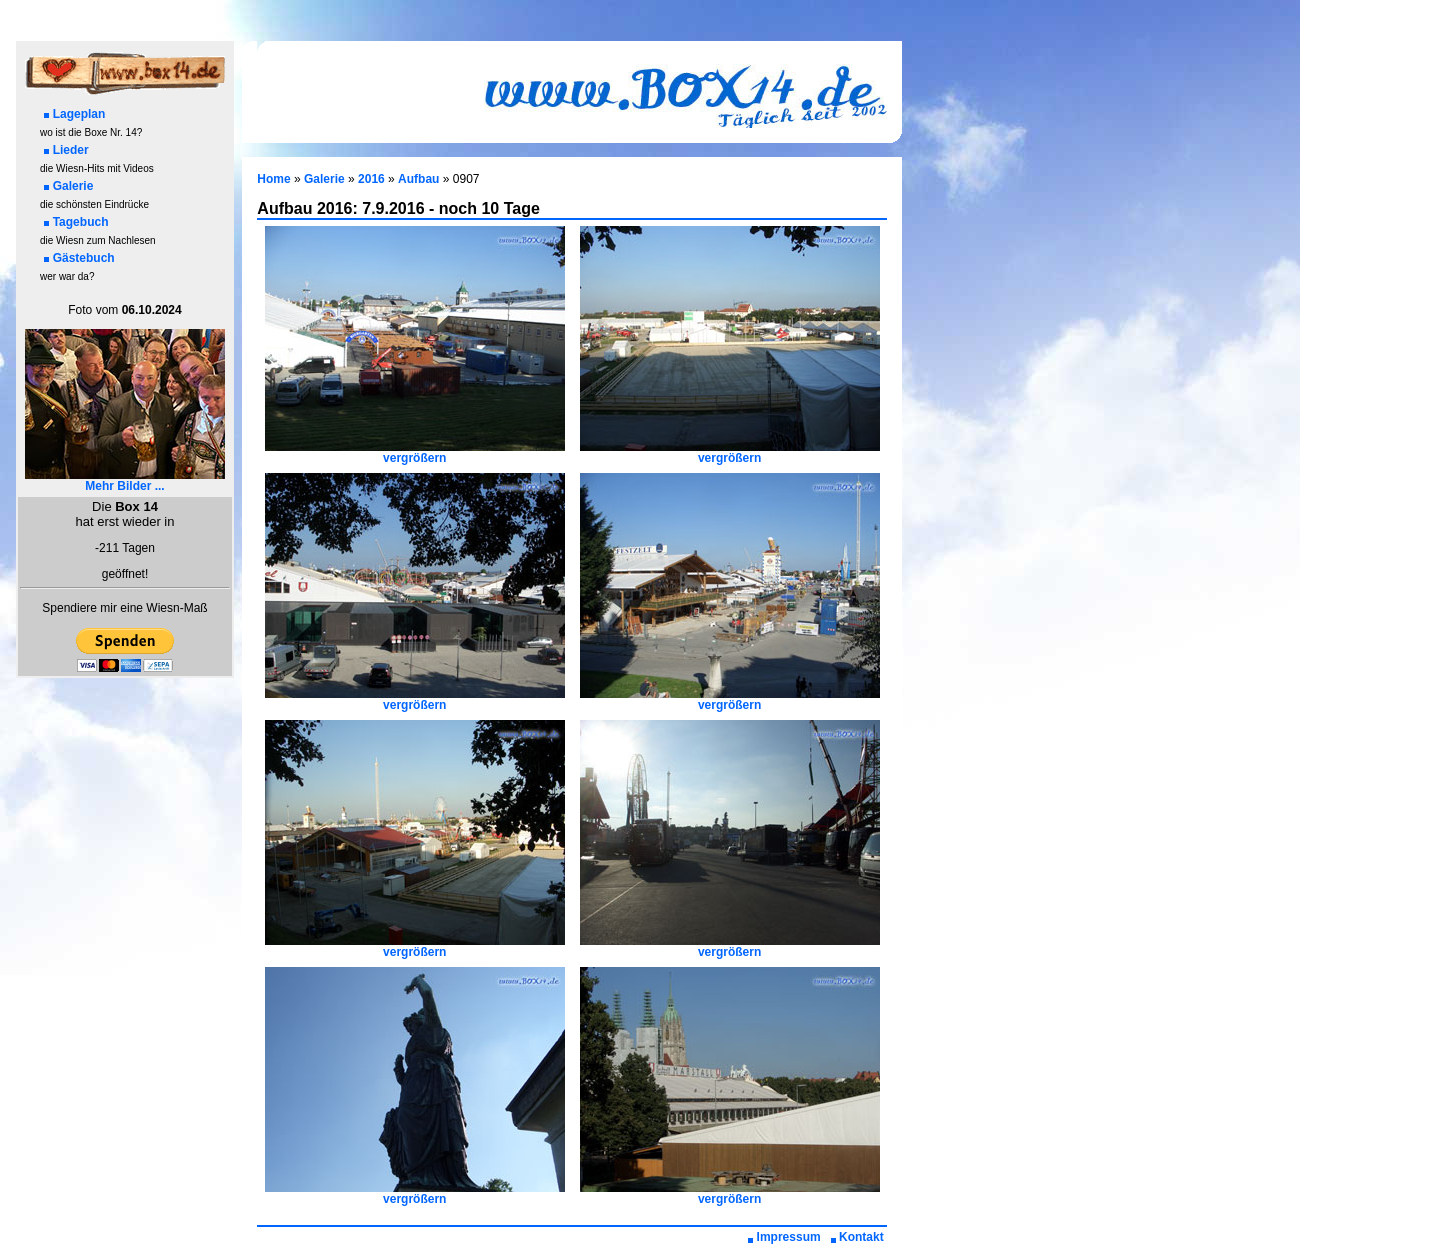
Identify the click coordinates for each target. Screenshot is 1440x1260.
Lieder (66, 150)
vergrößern (415, 452)
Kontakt (857, 1237)
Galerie (69, 186)
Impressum (784, 1237)
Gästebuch (79, 258)
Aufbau (418, 179)
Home (273, 179)
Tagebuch (76, 222)
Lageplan (75, 114)
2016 (371, 179)
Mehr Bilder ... (125, 480)
